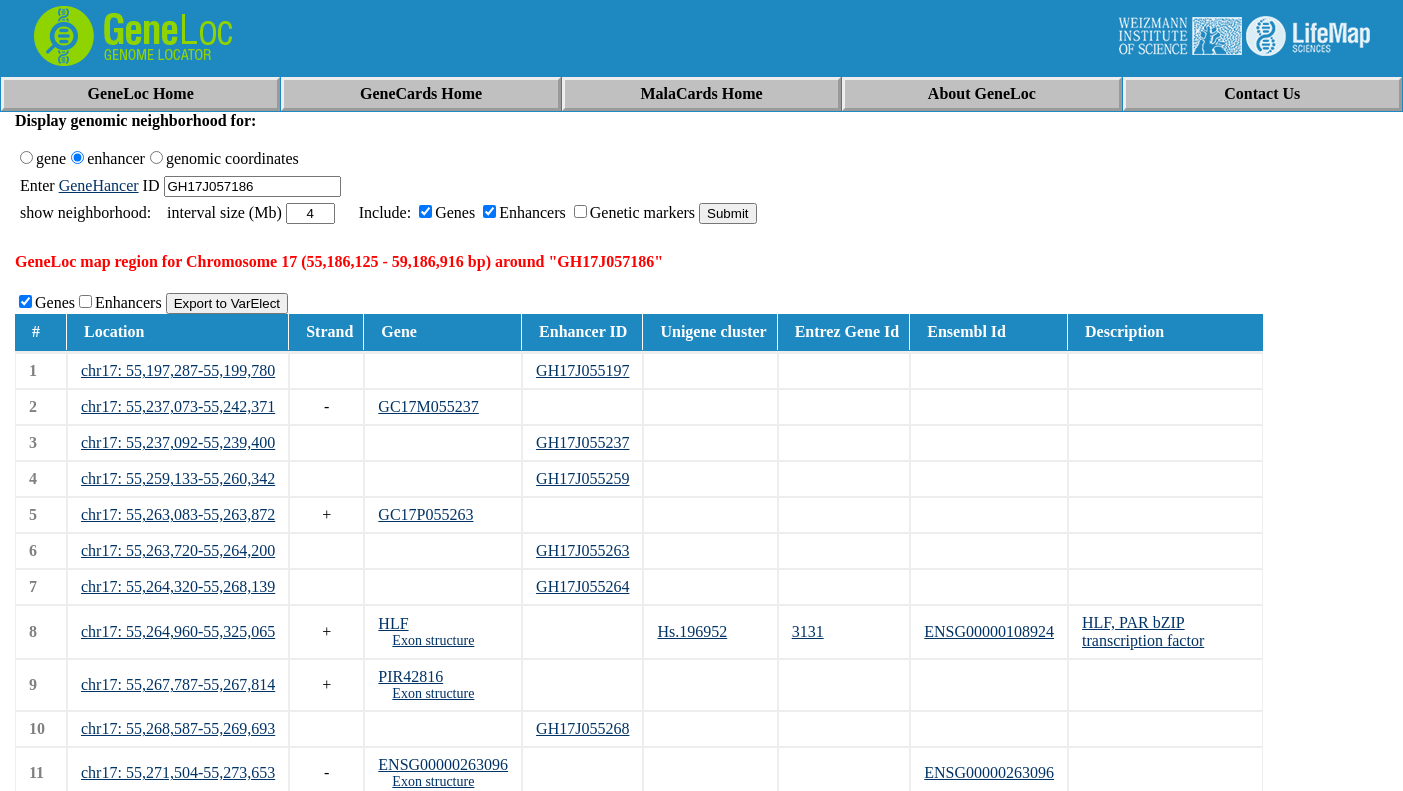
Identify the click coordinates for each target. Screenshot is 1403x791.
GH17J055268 (582, 728)
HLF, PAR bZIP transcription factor (1143, 631)
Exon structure (433, 640)
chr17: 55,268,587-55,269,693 (178, 728)
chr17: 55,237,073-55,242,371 (178, 406)
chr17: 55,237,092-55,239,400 (178, 442)
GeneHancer (99, 185)
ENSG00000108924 (989, 631)
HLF (393, 623)
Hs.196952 (692, 631)
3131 (808, 631)
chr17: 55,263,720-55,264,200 (178, 550)
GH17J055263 (582, 550)
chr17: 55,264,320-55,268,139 (178, 586)
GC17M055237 (428, 406)
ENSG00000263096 (443, 764)
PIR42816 (410, 676)
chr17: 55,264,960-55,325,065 (178, 631)
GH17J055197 (582, 370)
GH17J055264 (582, 586)
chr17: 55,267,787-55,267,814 (178, 684)
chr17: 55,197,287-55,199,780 (178, 370)
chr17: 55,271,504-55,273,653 (178, 772)
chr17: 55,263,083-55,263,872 (178, 514)
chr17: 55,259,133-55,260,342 (178, 478)
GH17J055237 (582, 442)
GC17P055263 (425, 514)
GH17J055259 (582, 478)
